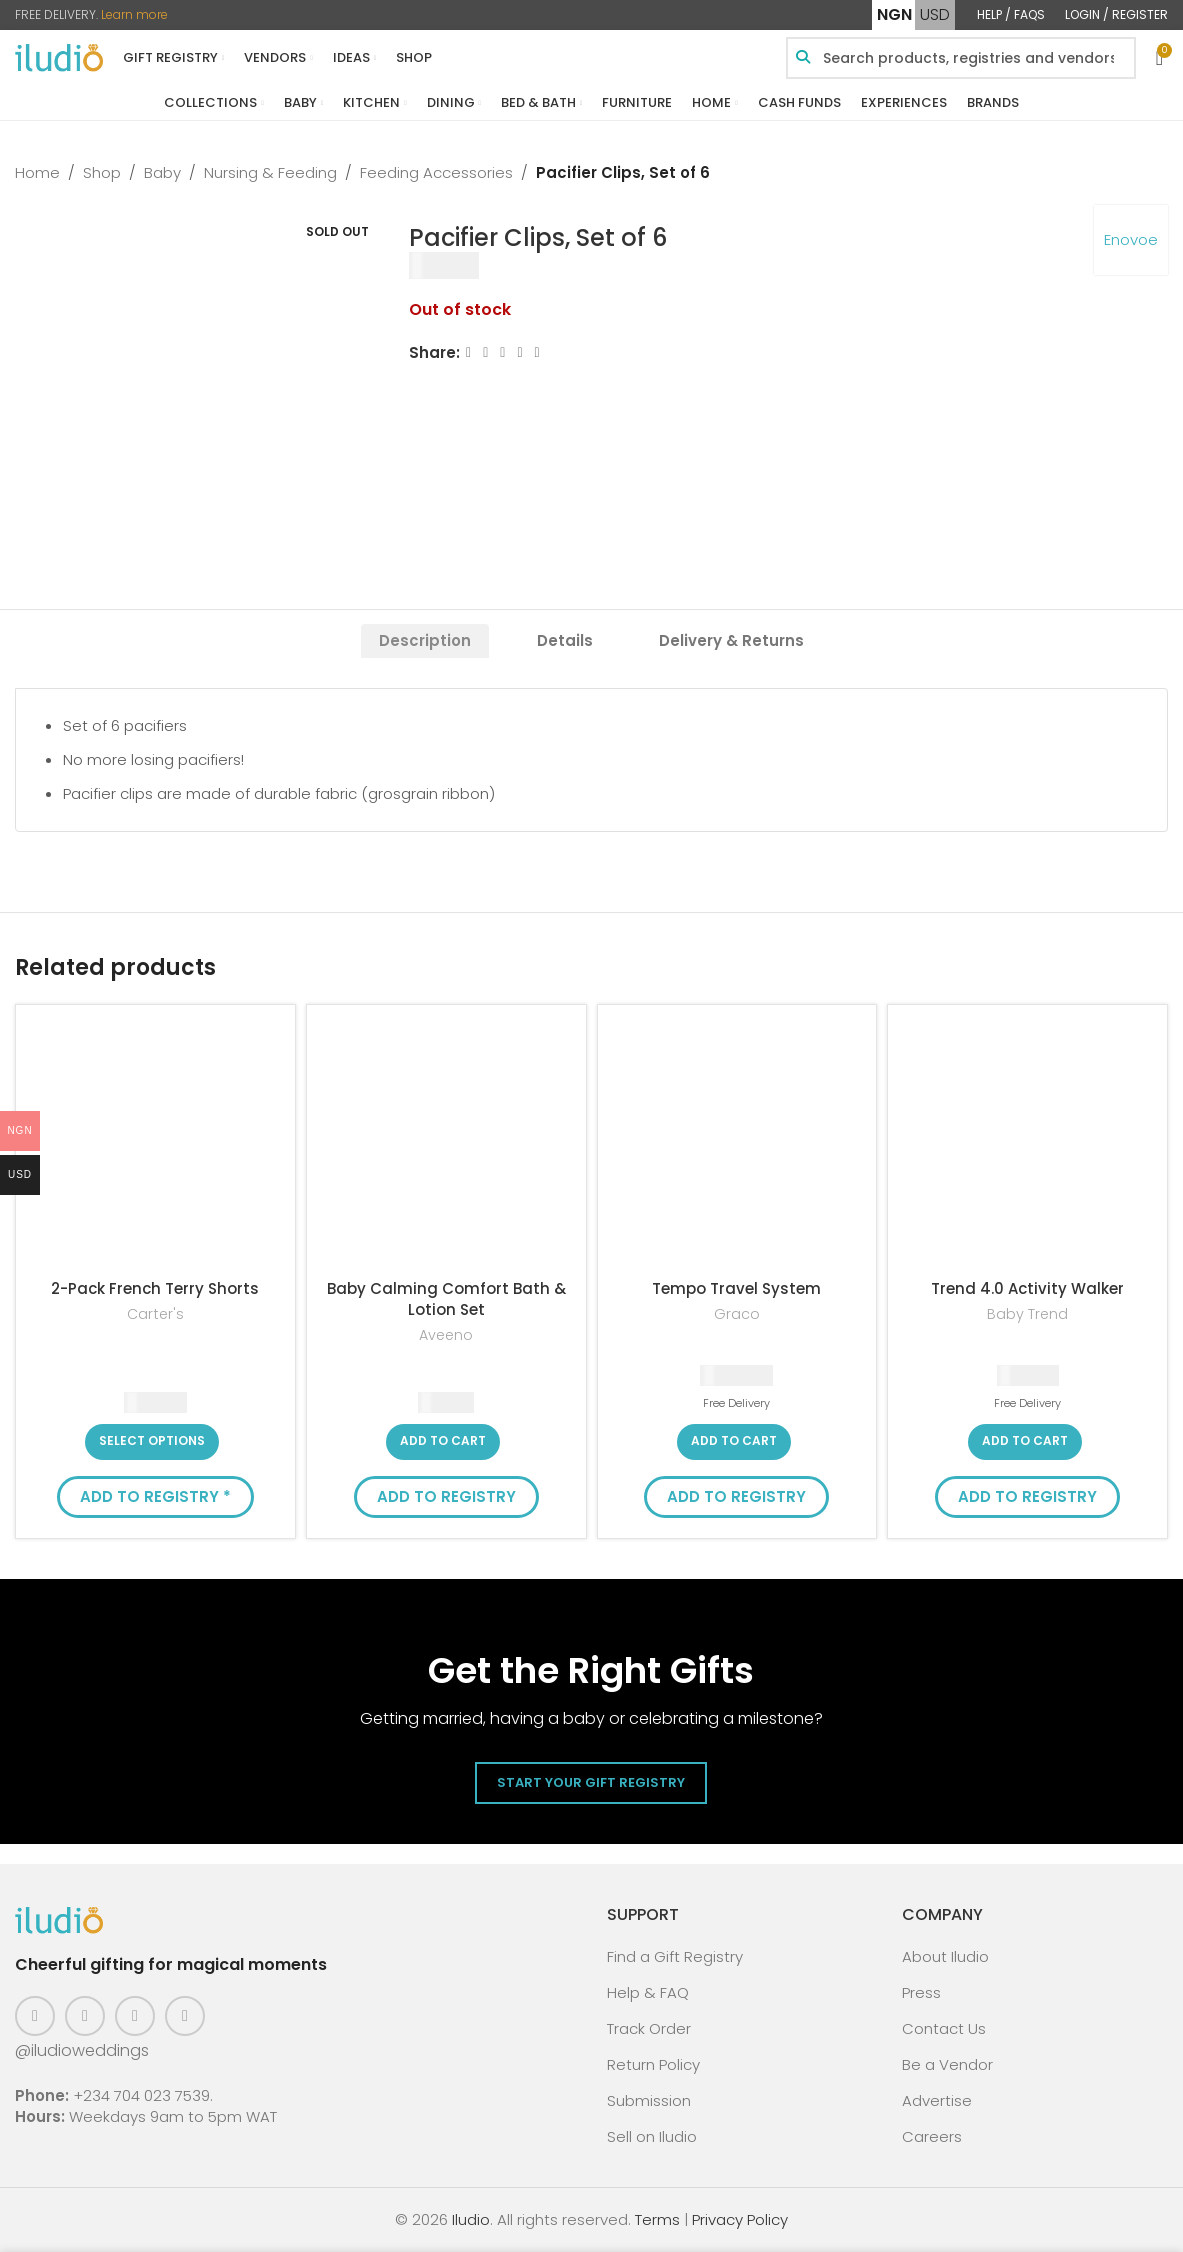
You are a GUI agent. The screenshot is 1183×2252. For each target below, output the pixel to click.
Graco (737, 1314)
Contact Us (944, 2028)
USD (935, 14)
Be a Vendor (947, 2064)
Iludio (471, 2219)
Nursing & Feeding (270, 172)
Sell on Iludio (652, 2136)
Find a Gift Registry (675, 1956)
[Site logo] (59, 56)
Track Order (649, 2028)
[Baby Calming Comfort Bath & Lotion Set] (446, 1144)
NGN (894, 14)
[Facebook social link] (468, 352)
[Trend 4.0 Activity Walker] (1027, 1144)
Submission (649, 2100)
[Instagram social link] (85, 2016)
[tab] (425, 641)
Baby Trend (1027, 1314)
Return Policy (653, 2064)
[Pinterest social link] (135, 2016)
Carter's (155, 1314)
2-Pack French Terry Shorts (155, 1288)
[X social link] (485, 352)
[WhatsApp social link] (537, 352)
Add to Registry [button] (446, 1496)
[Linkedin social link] (520, 352)
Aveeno (446, 1335)
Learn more (134, 14)
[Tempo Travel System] (737, 1144)
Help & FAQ (648, 1992)
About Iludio (945, 1956)
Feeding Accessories (436, 172)
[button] (443, 1442)
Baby (162, 172)
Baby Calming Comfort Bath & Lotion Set (446, 1299)
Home (37, 172)
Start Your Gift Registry (591, 1782)
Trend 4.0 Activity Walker (1027, 1288)
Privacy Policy (740, 2219)
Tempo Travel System (736, 1288)
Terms (657, 2219)
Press (921, 1992)
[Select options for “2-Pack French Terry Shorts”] (152, 1442)
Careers (932, 2136)
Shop (102, 172)
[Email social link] (503, 352)
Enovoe (1131, 239)
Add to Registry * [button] (155, 1496)
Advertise (937, 2100)
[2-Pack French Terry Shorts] (155, 1144)
